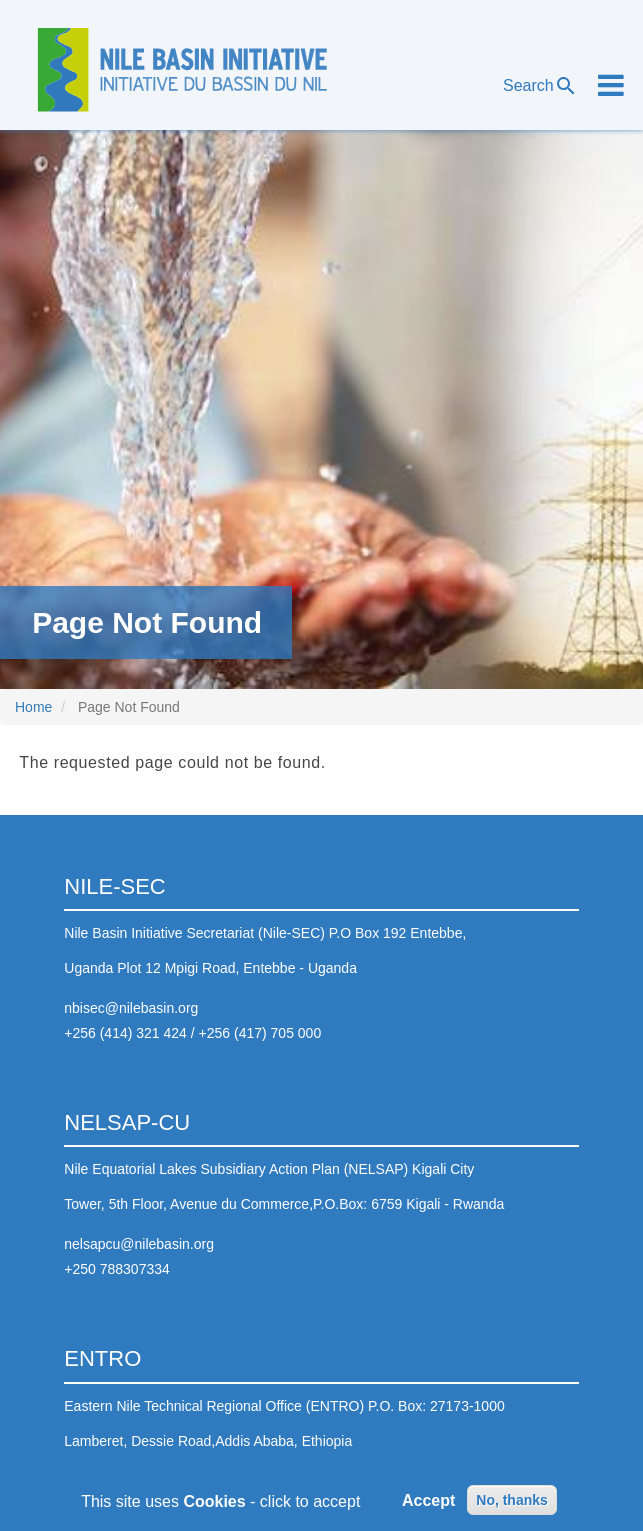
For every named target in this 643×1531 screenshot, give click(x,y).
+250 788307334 (117, 1269)
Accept (428, 1503)
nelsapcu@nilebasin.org (139, 1244)
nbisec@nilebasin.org (131, 1008)
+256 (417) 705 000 (260, 1033)
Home (33, 707)
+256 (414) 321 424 (125, 1033)
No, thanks (512, 1503)
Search (540, 86)
